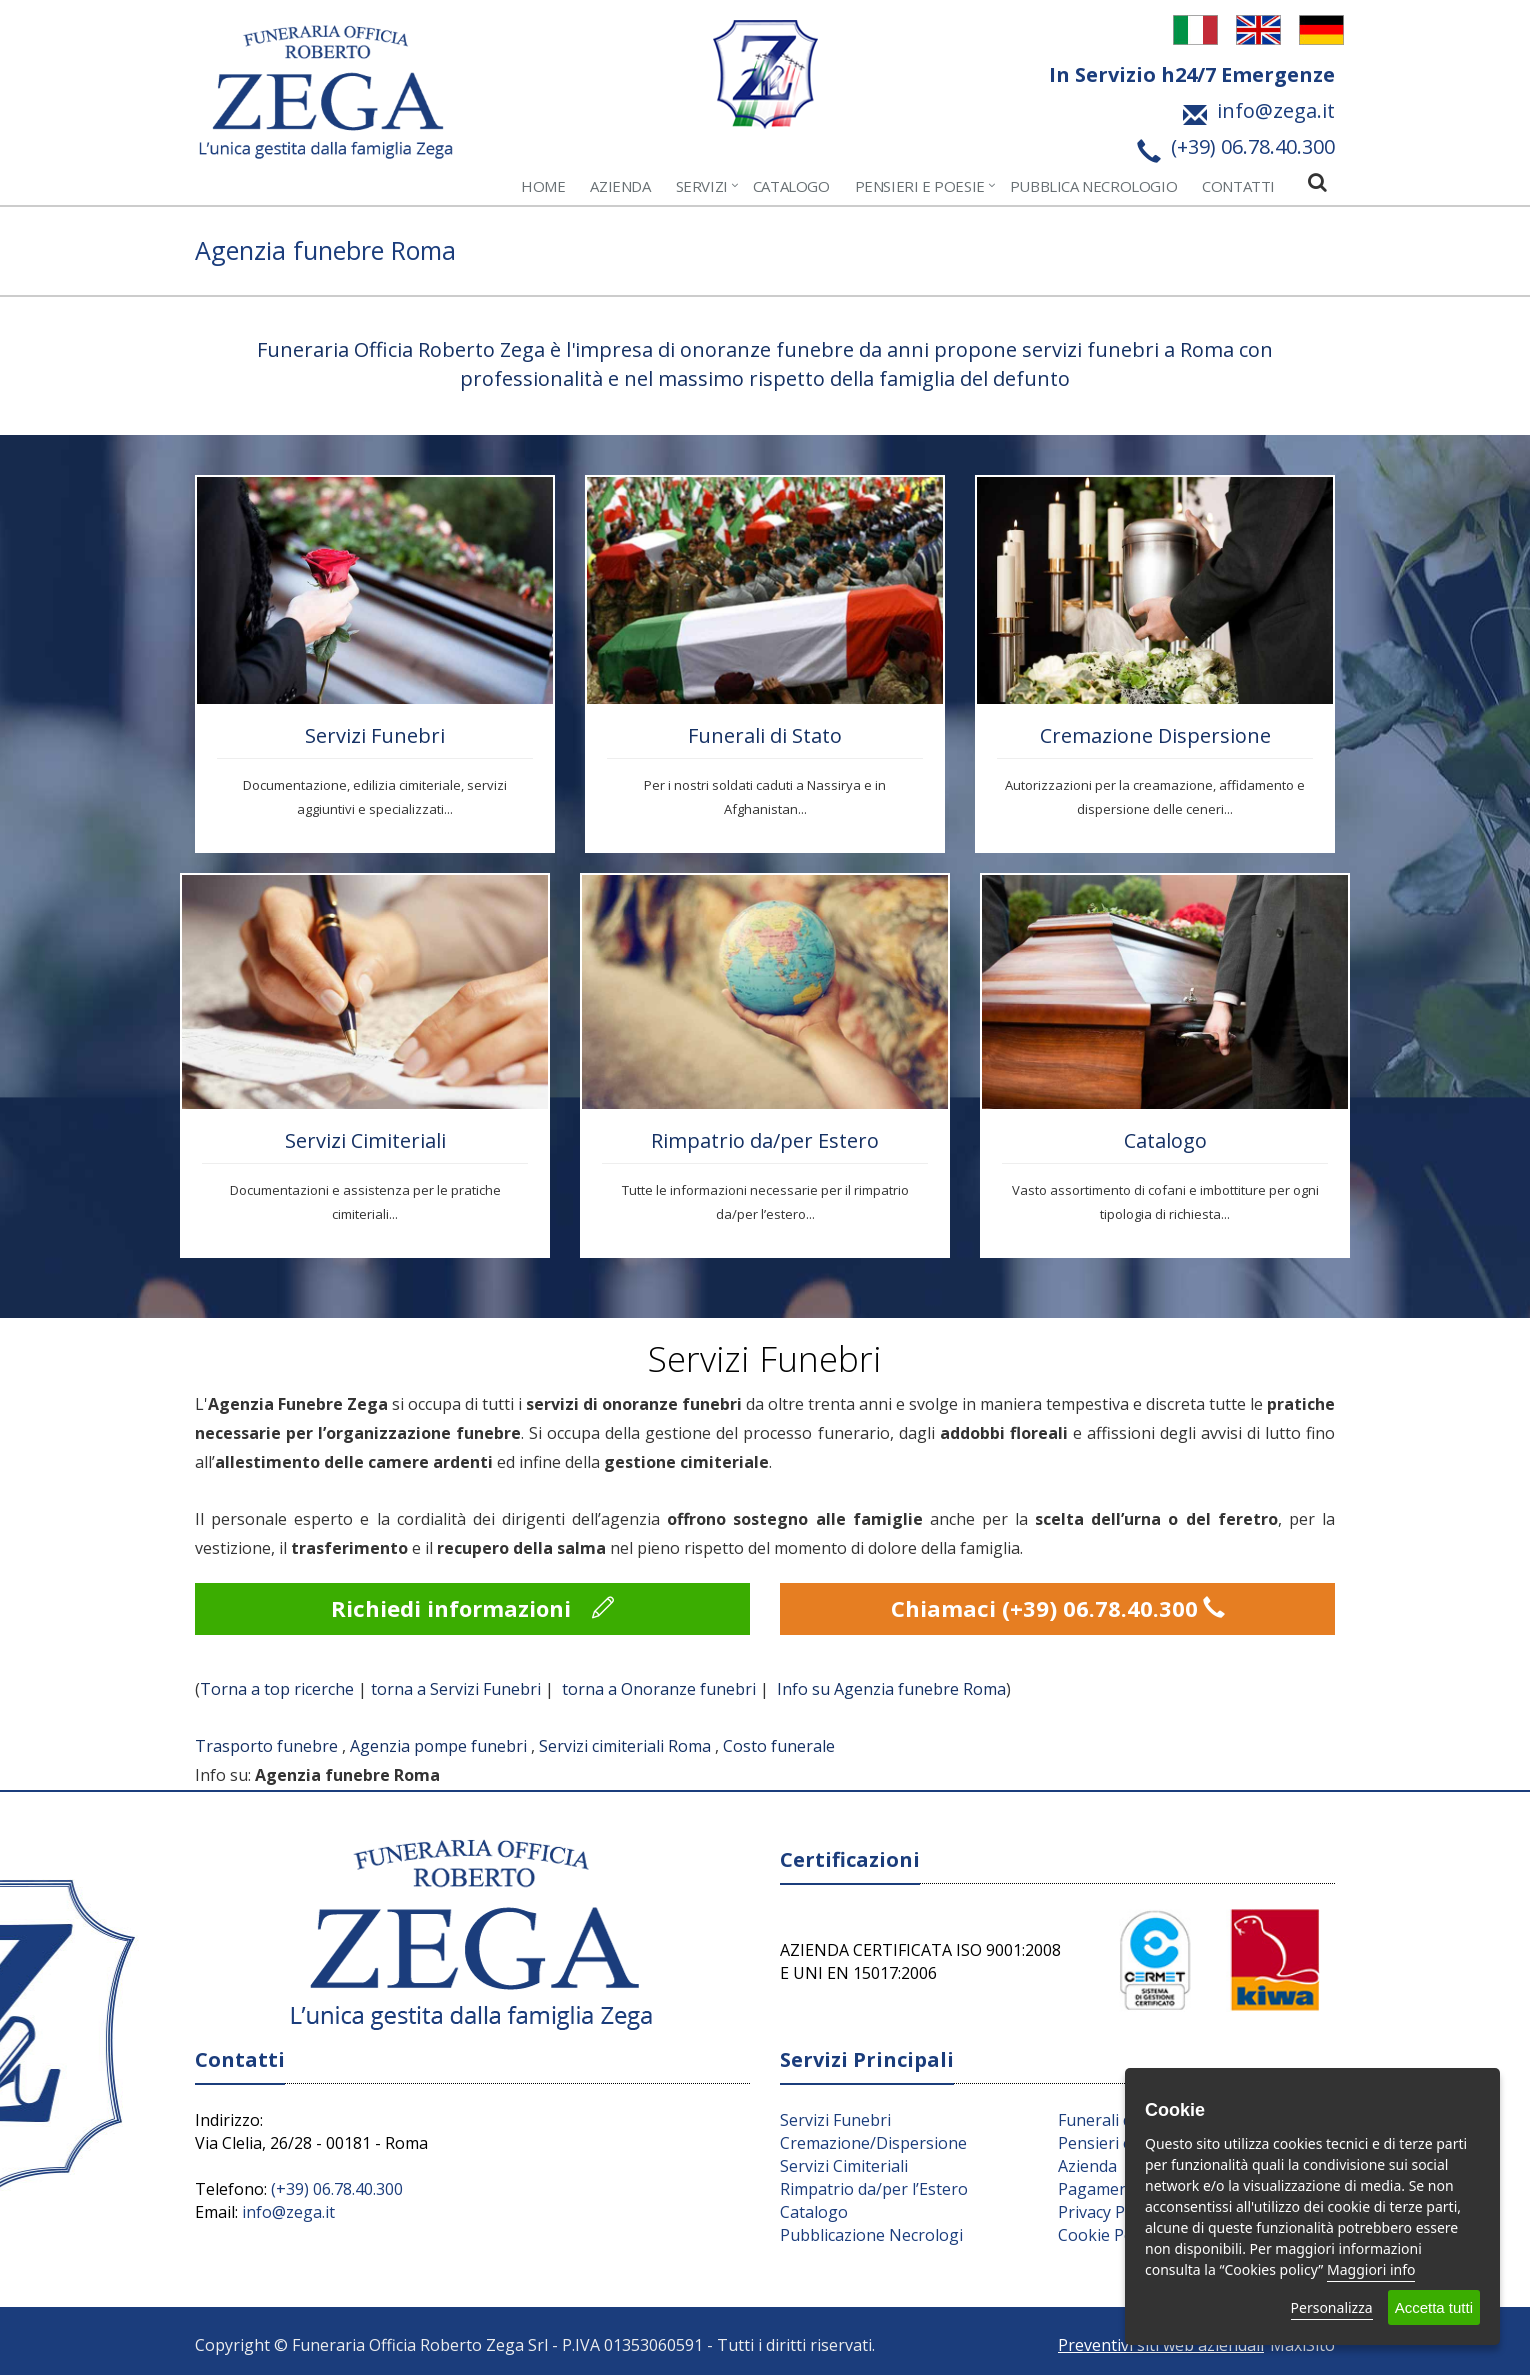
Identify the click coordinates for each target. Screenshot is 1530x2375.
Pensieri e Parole (1121, 2143)
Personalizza (1332, 2307)
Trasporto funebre (266, 1746)
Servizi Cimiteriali (365, 1140)
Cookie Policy (1107, 2235)
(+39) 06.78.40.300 (337, 2189)
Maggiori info (1371, 2269)
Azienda (620, 186)
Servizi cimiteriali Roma (625, 1746)
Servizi (702, 186)
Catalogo (791, 186)
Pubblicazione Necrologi (871, 2235)
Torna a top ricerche (277, 1689)
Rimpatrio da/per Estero (765, 1140)
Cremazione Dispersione (1155, 735)
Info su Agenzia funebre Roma (891, 1689)
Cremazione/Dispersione (873, 2143)
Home (543, 186)
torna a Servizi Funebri (456, 1689)
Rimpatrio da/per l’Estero (874, 2189)
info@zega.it (288, 2212)
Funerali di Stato (765, 735)
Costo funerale (779, 1746)
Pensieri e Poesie (920, 186)
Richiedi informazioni (472, 1608)
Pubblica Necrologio (1093, 186)
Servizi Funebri (375, 735)
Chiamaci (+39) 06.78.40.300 (1058, 1608)
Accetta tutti (1434, 2307)
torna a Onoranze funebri (659, 1689)
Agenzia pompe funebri (438, 1746)
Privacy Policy (1108, 2212)
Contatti (1238, 186)
